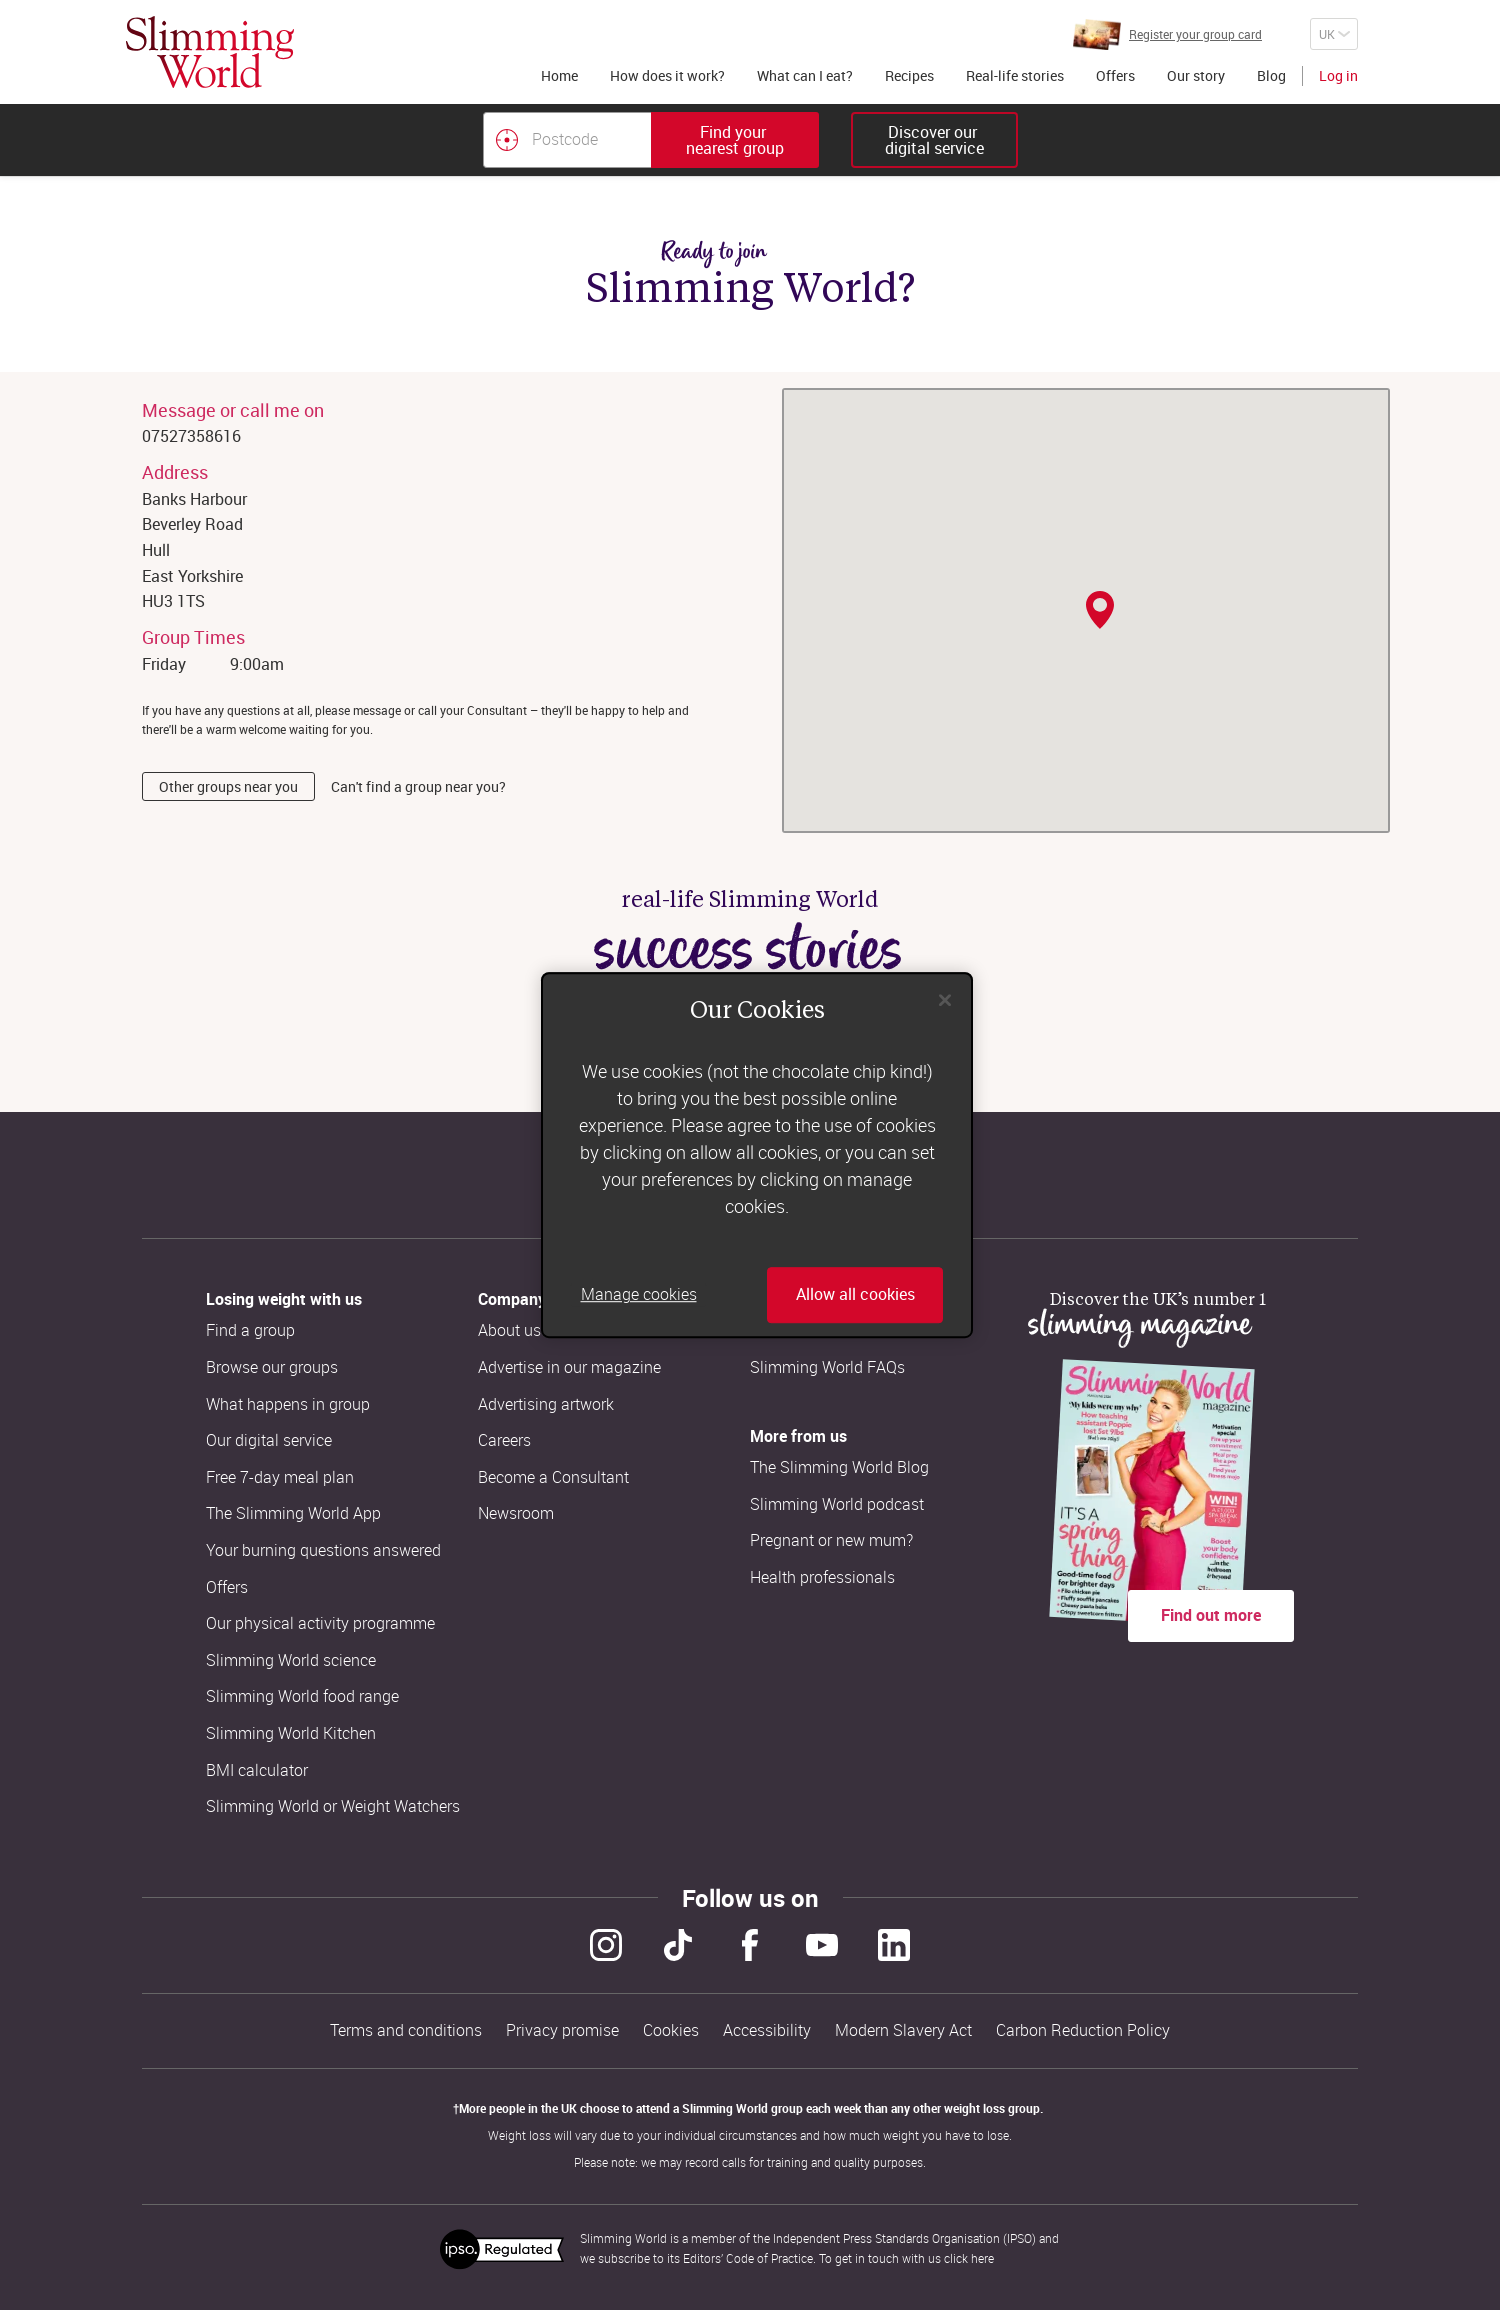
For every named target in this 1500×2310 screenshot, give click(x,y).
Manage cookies (639, 1295)
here (982, 2258)
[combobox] (651, 140)
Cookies (671, 2030)
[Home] (210, 52)
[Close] (945, 1000)
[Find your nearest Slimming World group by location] (507, 140)
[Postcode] (567, 140)
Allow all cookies (855, 1295)
